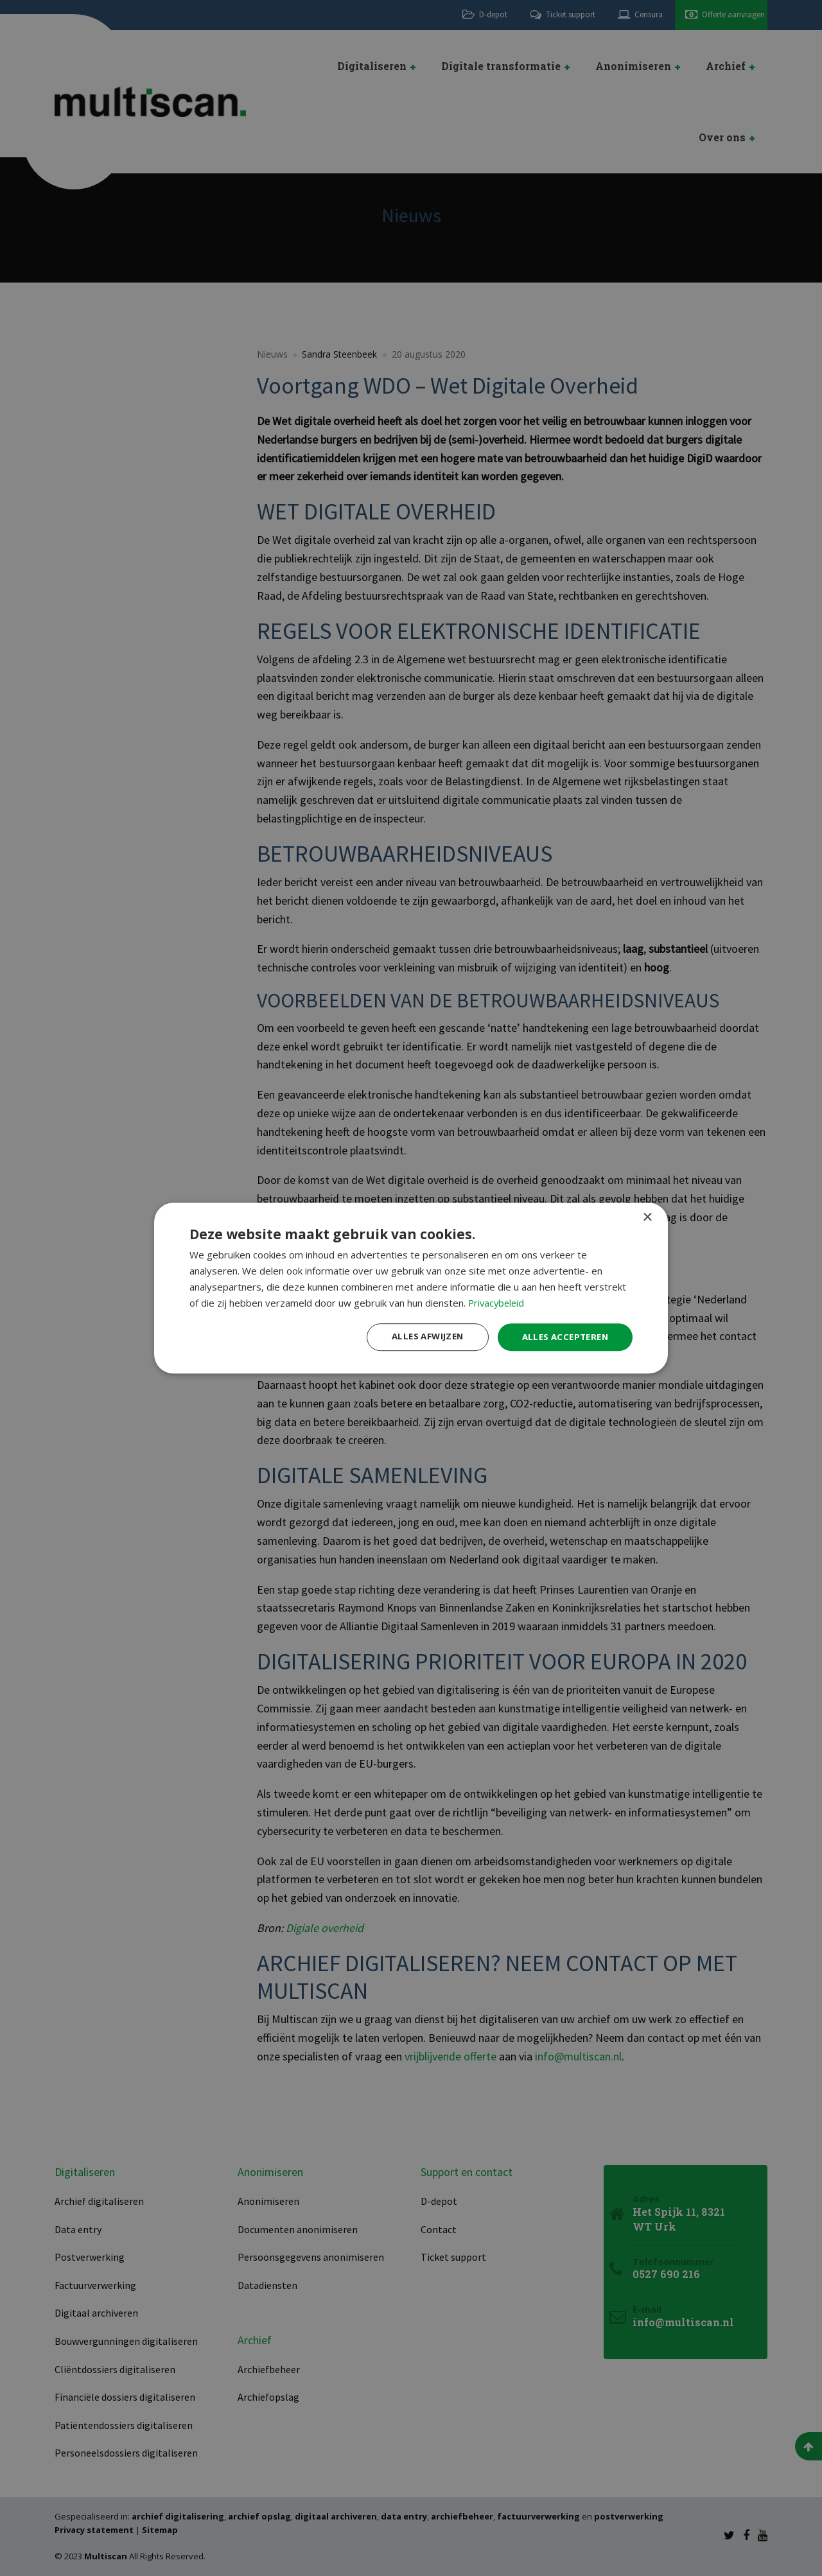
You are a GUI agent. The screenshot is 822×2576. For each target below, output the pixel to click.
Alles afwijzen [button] (419, 1336)
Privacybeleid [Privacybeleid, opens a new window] (497, 1302)
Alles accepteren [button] (562, 1336)
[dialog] (411, 1288)
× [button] (647, 1217)
